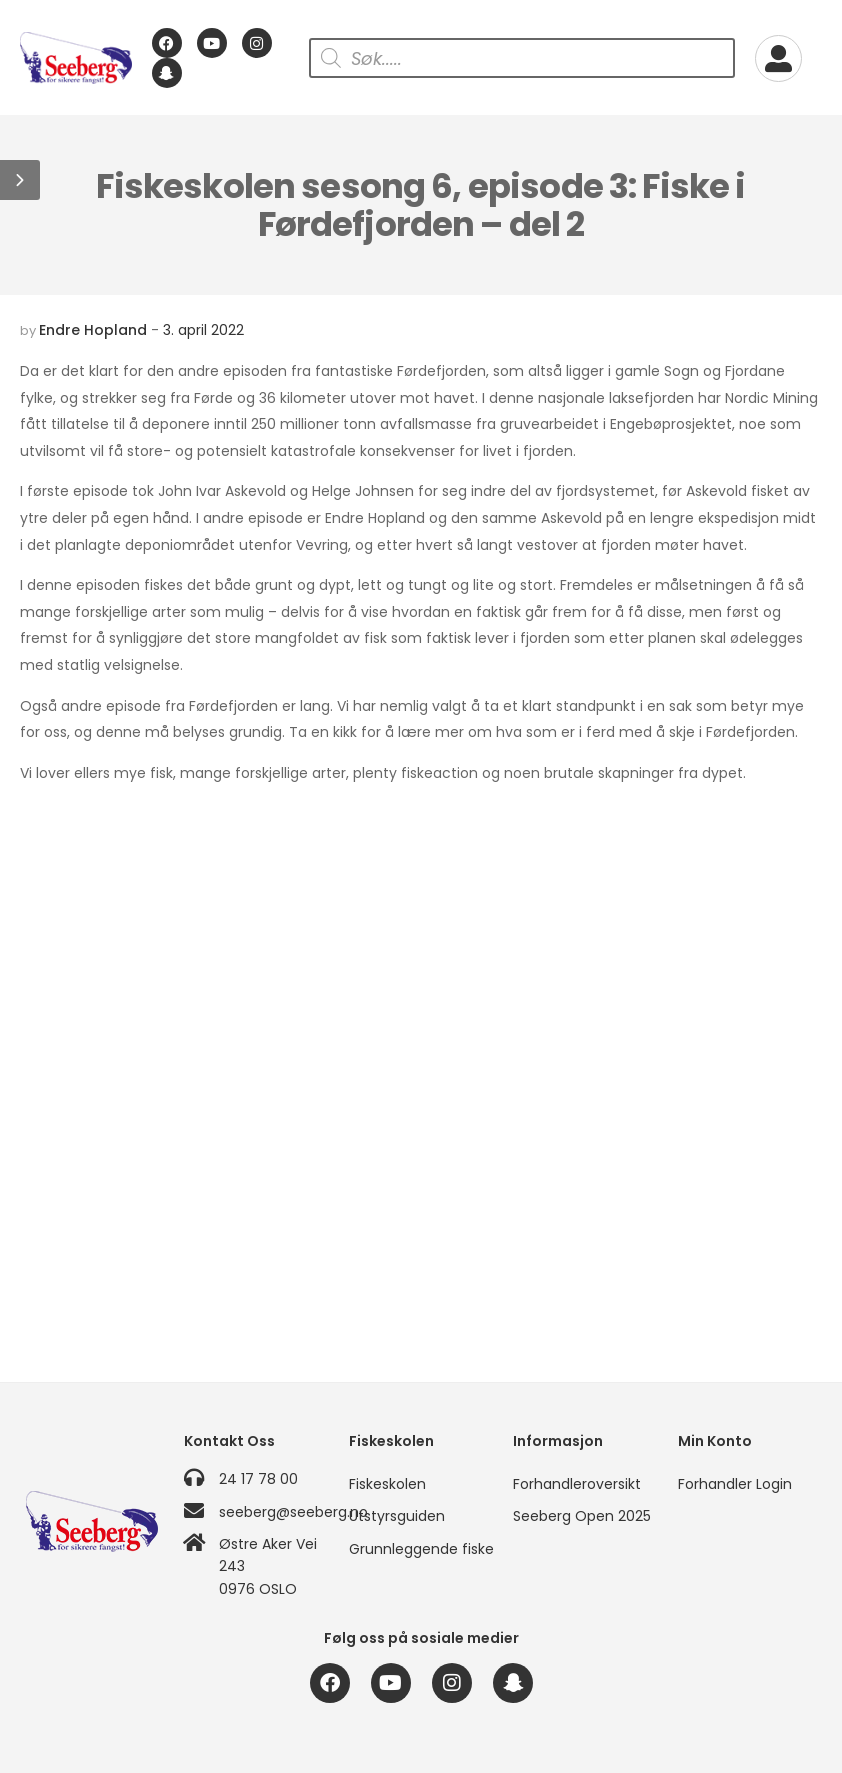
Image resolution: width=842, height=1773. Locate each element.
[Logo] (76, 58)
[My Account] (778, 58)
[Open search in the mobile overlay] (522, 58)
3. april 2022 (203, 330)
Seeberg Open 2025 (582, 1516)
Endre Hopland (93, 330)
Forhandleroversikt (577, 1484)
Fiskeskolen (387, 1484)
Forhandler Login (735, 1484)
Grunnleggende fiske (421, 1549)
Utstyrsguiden (397, 1516)
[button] (20, 180)
